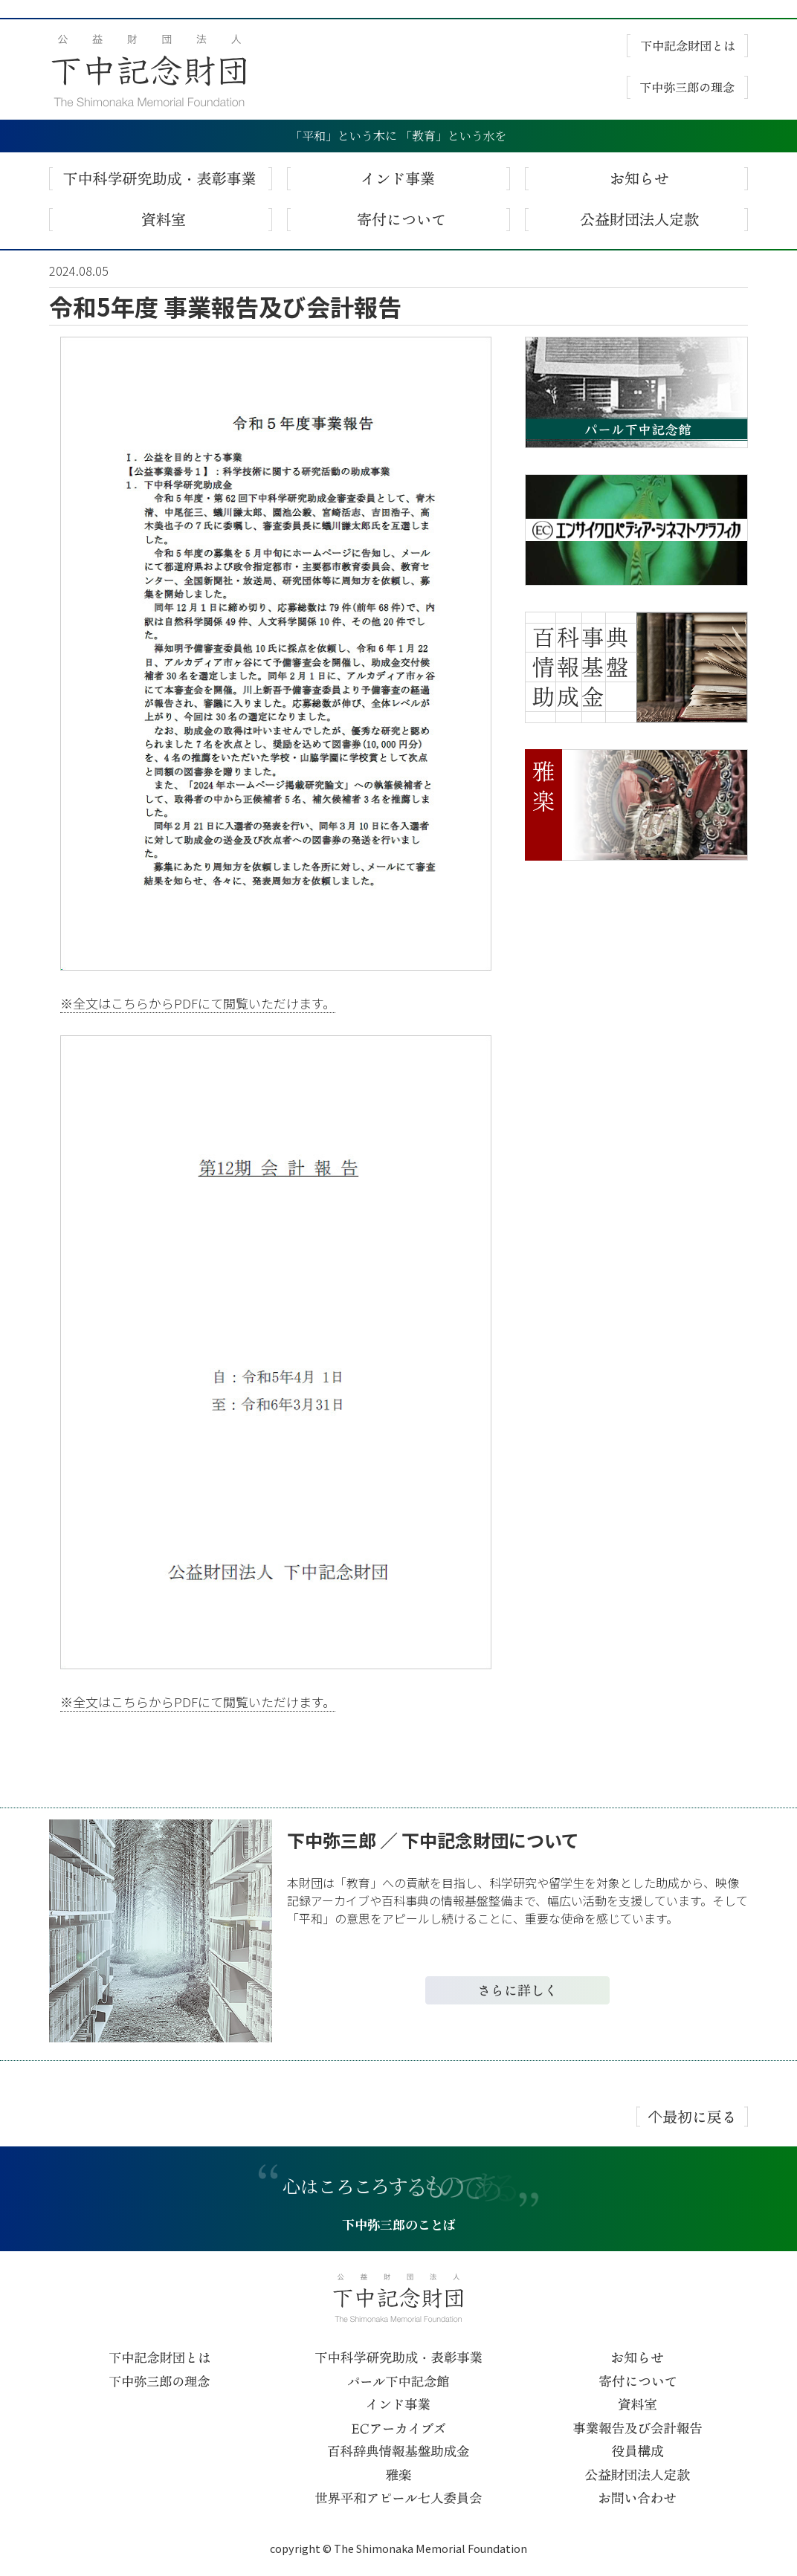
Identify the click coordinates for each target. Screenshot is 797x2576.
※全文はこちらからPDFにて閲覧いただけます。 (197, 1003)
